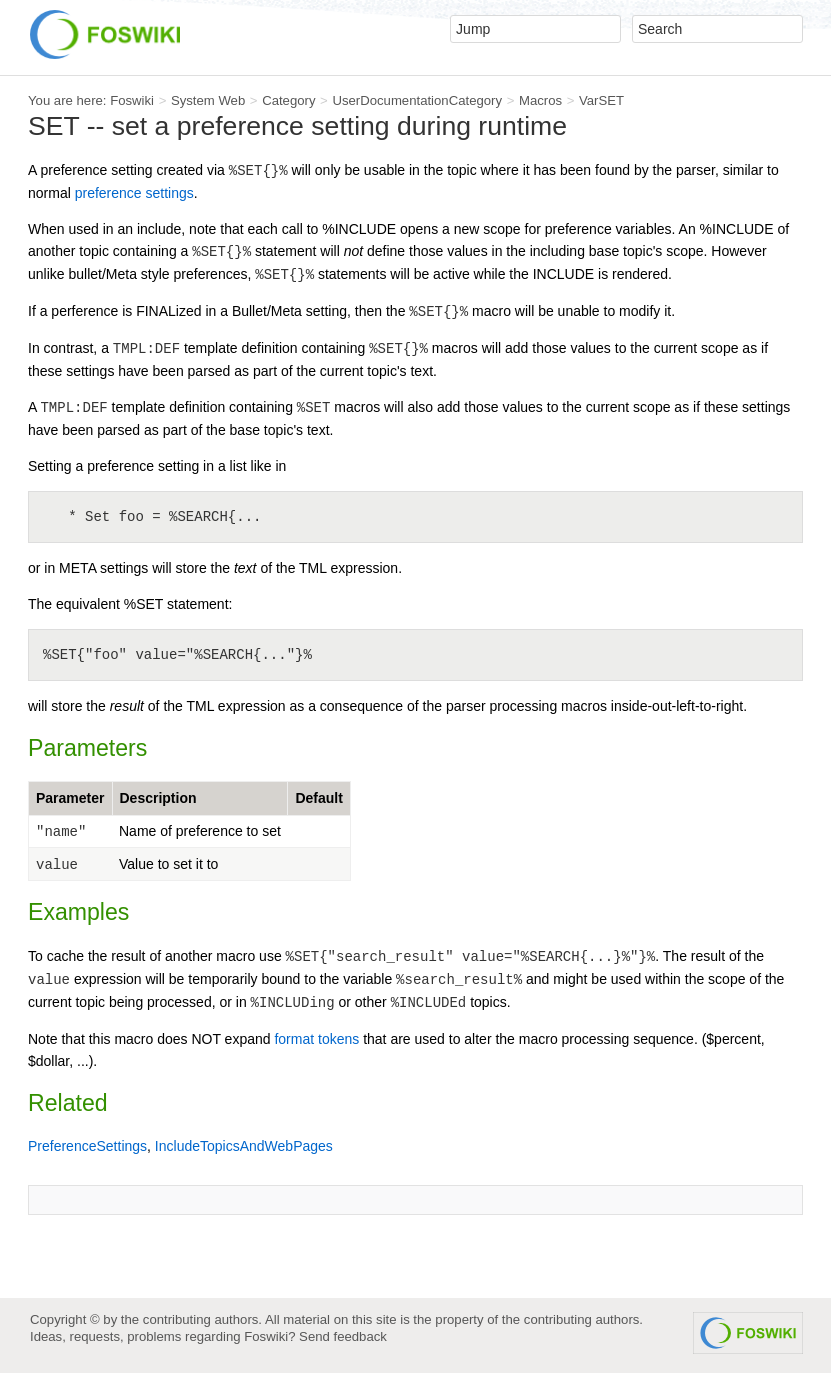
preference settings (134, 193)
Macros (540, 100)
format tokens (316, 1039)
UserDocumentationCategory (417, 100)
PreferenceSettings (87, 1146)
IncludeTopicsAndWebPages (244, 1146)
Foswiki (132, 100)
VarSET (601, 100)
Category (288, 100)
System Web (208, 100)
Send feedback (343, 1336)
